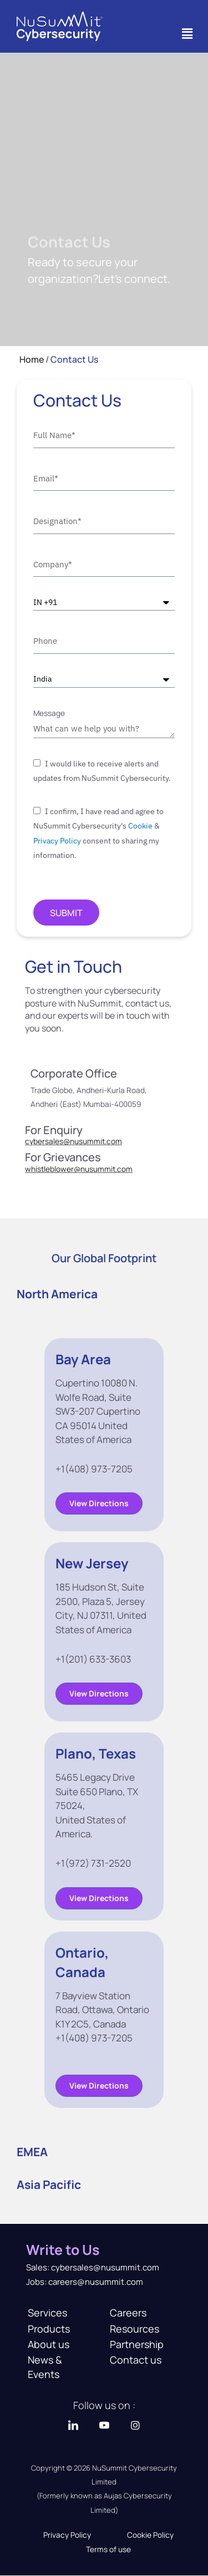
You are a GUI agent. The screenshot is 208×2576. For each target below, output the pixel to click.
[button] (187, 33)
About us (48, 2344)
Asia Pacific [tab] (49, 2184)
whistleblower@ (52, 1168)
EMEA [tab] (32, 2152)
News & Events (45, 2366)
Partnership (137, 2344)
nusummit (97, 1168)
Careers (128, 2312)
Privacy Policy (57, 841)
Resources (134, 2328)
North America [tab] (57, 1294)
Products (49, 2328)
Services (47, 2312)
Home (31, 359)
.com (124, 1168)
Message (49, 713)
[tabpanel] (104, 1723)
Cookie (140, 826)
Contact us (135, 2359)
